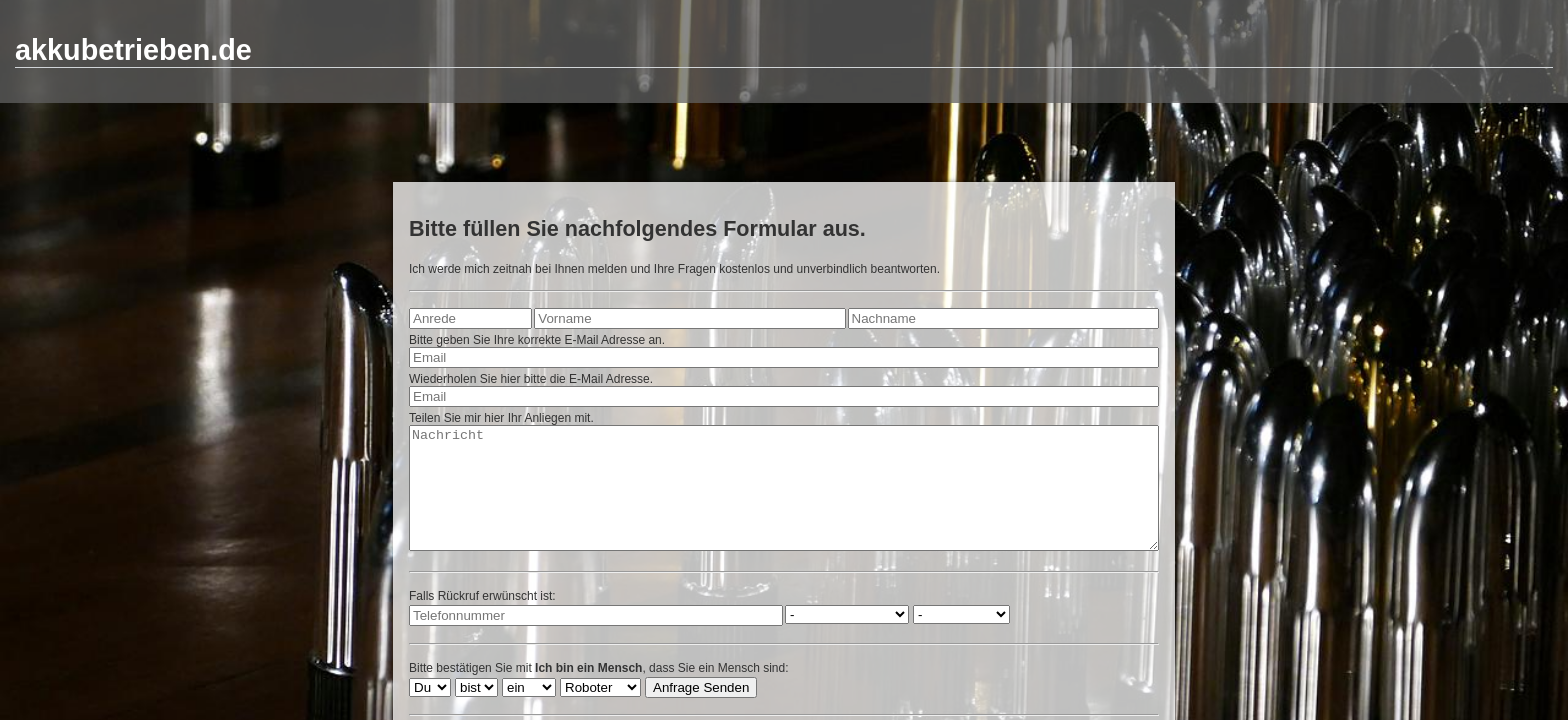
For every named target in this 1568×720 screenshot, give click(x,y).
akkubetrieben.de (133, 50)
